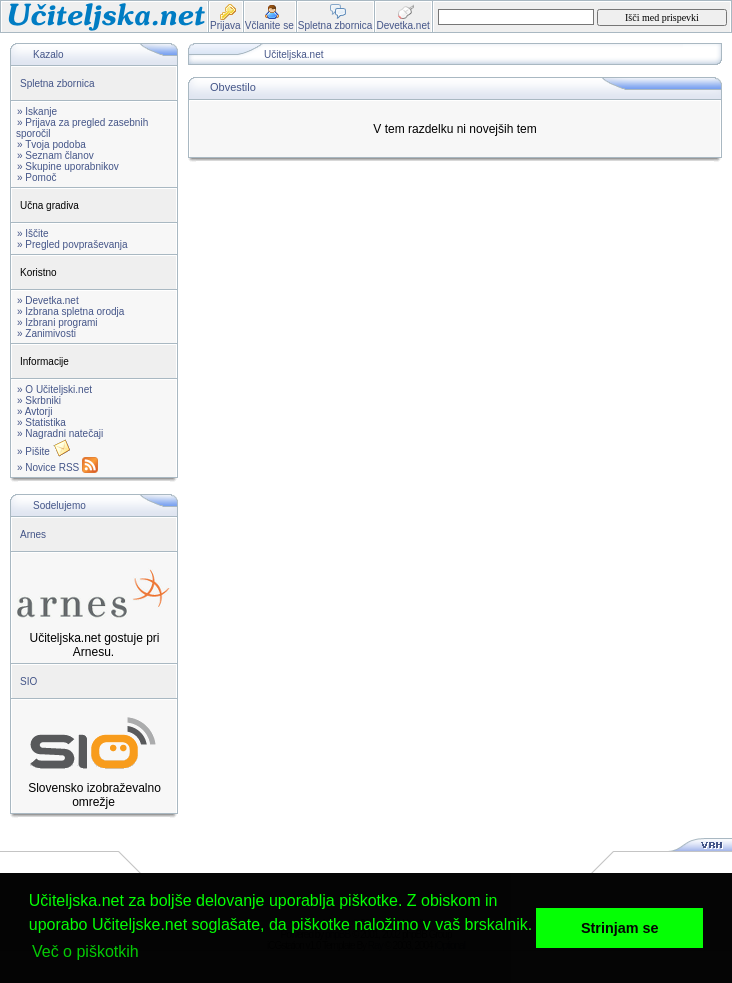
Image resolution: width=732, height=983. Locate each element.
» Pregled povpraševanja (72, 244)
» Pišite (44, 451)
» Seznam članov (55, 155)
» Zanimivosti (46, 333)
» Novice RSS (57, 467)
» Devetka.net (48, 300)
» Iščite (33, 233)
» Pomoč (36, 177)
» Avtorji (34, 411)
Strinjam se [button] (620, 928)
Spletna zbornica (57, 83)
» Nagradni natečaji (60, 433)
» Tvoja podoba (51, 144)
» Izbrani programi (57, 322)
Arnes (33, 534)
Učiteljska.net (293, 54)
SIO (28, 681)
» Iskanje (37, 111)
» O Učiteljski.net (54, 389)
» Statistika (41, 422)
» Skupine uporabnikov (68, 166)
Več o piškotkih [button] (85, 951)
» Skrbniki (39, 400)
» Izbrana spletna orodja (70, 311)
